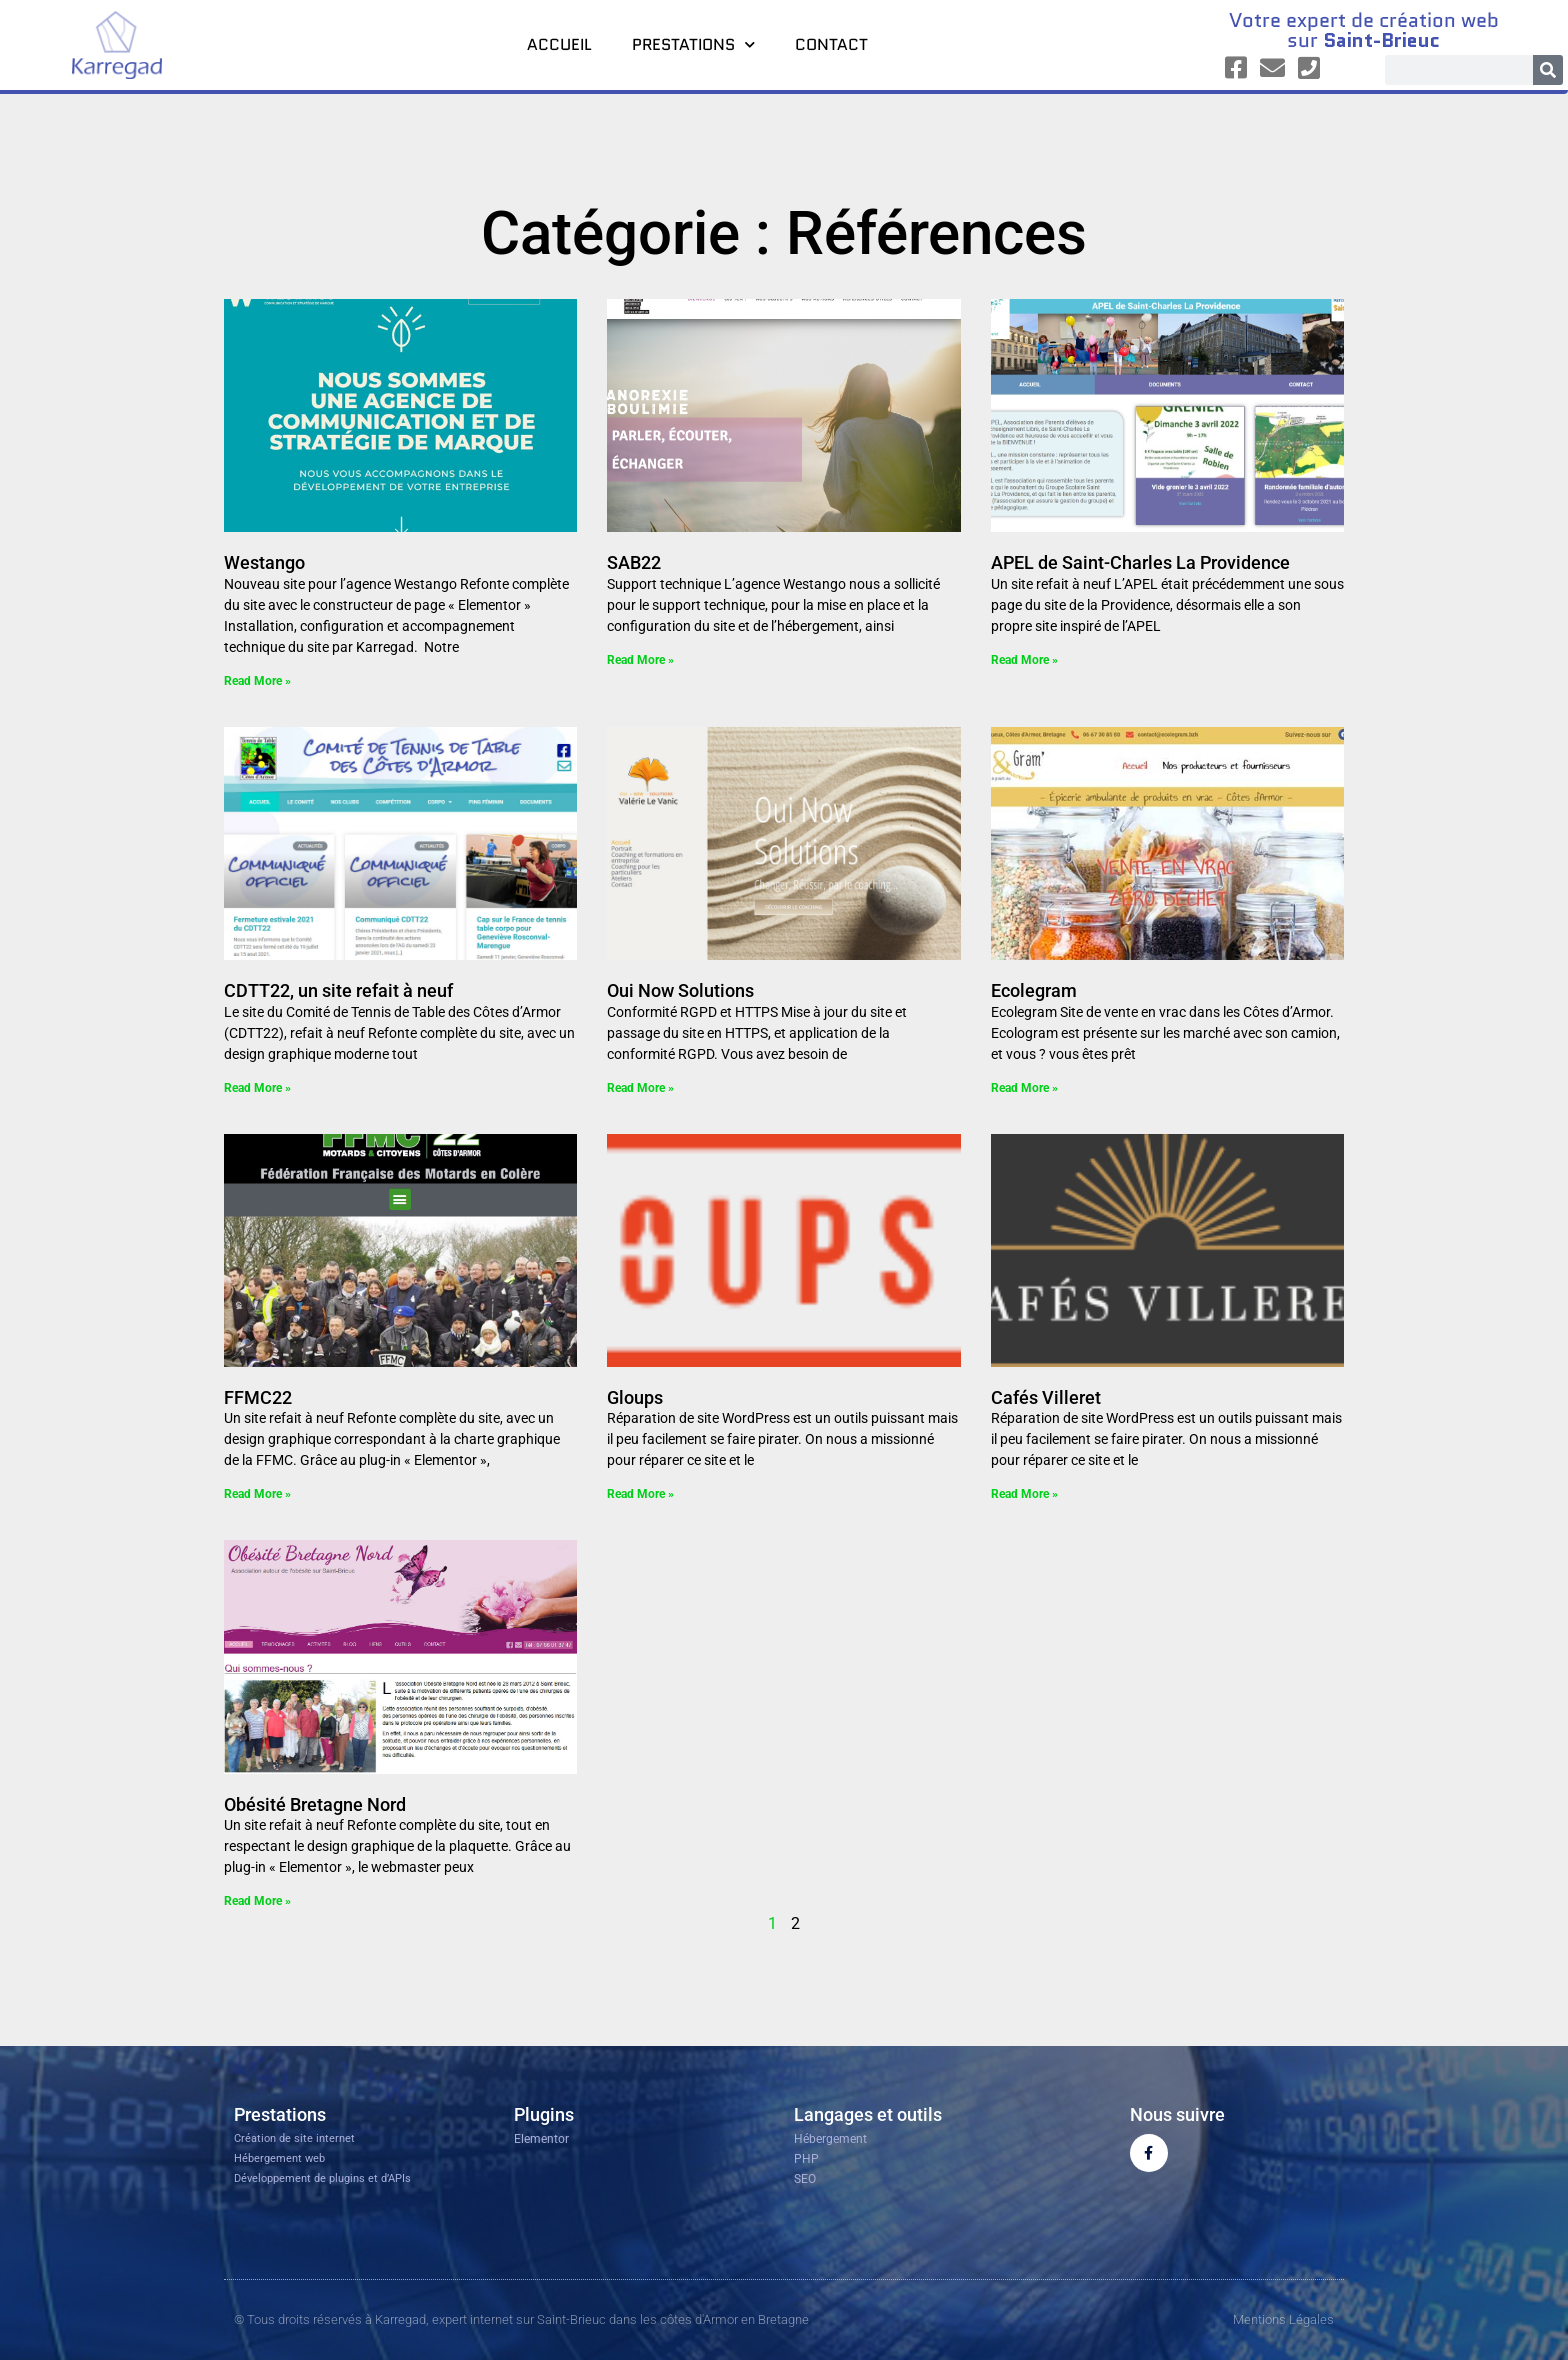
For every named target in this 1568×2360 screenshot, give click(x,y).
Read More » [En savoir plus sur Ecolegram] (1024, 1088)
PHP (806, 2159)
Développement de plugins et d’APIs (322, 2178)
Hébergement (830, 2139)
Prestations (693, 44)
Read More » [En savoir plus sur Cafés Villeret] (1024, 1494)
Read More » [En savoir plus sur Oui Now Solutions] (640, 1088)
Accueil (559, 44)
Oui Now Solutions (680, 990)
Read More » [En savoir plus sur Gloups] (640, 1494)
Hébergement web (279, 2158)
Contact (831, 44)
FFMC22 (258, 1397)
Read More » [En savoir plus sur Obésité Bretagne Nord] (257, 1901)
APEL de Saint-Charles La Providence (1140, 562)
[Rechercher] (1548, 70)
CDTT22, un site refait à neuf (338, 990)
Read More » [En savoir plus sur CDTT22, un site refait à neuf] (257, 1088)
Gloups (635, 1397)
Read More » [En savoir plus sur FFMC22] (257, 1494)
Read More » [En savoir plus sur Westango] (257, 681)
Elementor (541, 2139)
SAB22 (634, 562)
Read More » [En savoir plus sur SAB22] (640, 660)
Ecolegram (1034, 990)
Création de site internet (294, 2138)
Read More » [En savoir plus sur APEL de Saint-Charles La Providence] (1024, 660)
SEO (805, 2179)
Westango (264, 562)
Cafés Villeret (1046, 1397)
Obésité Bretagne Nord (315, 1804)
